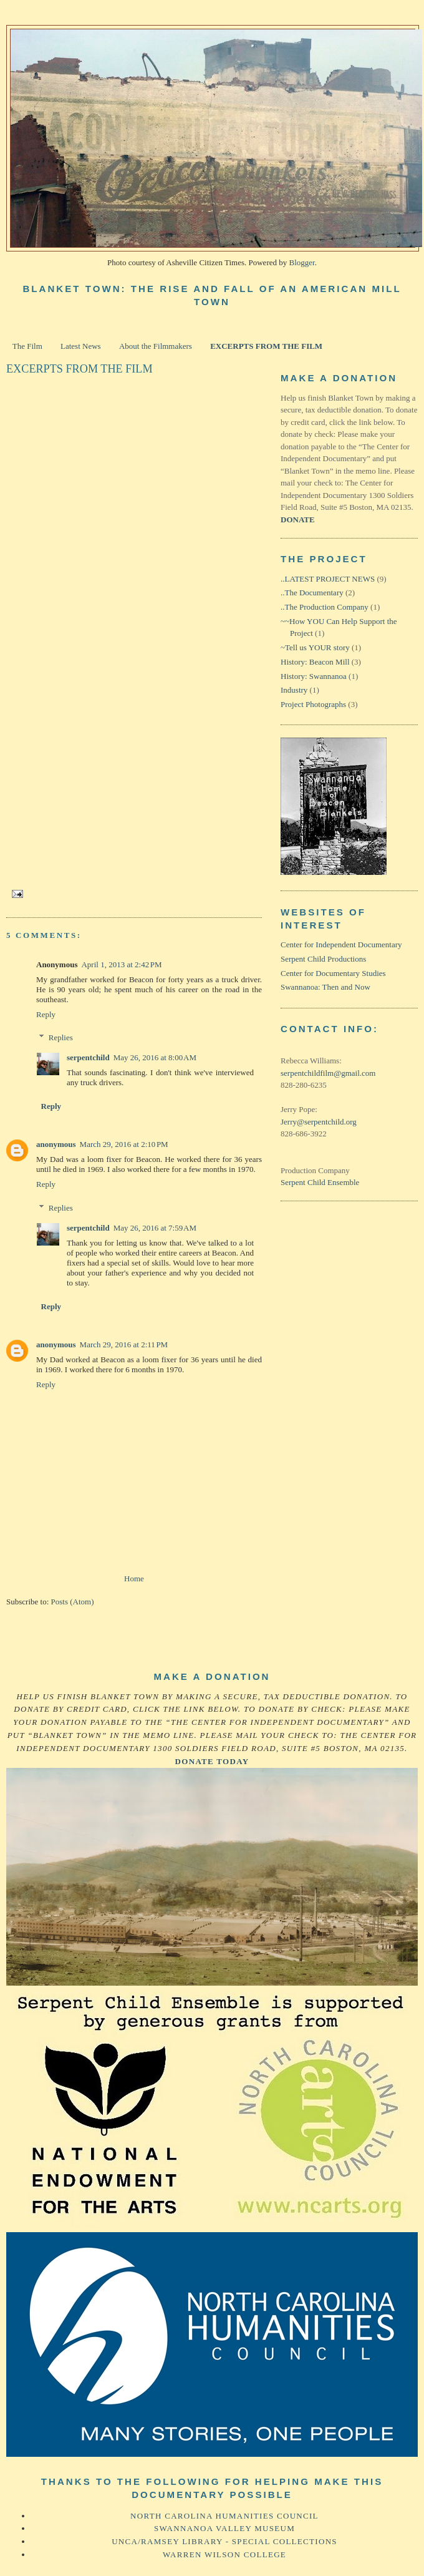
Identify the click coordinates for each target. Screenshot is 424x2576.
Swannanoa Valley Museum (224, 2528)
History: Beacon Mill (315, 661)
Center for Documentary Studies (333, 973)
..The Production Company (325, 607)
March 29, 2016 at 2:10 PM (124, 1144)
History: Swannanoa (314, 676)
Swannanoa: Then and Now (325, 987)
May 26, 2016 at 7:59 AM (154, 1227)
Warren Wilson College (224, 2554)
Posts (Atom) (72, 1601)
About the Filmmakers (155, 346)
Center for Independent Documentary (341, 944)
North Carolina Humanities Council (224, 2515)
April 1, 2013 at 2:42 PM (121, 964)
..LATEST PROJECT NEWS (328, 578)
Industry (294, 690)
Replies (61, 1037)
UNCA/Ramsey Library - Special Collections (224, 2541)
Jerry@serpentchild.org (319, 1121)
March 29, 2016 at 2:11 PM (124, 1344)
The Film (27, 346)
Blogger (301, 262)
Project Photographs (313, 704)
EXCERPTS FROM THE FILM (266, 346)
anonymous (56, 1144)
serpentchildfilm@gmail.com (328, 1073)
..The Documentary (312, 592)
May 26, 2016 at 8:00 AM (154, 1057)
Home (134, 1578)
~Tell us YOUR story (315, 647)
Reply (45, 1014)
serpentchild (88, 1057)
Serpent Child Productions (323, 959)
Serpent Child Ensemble (320, 1182)
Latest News (80, 346)
